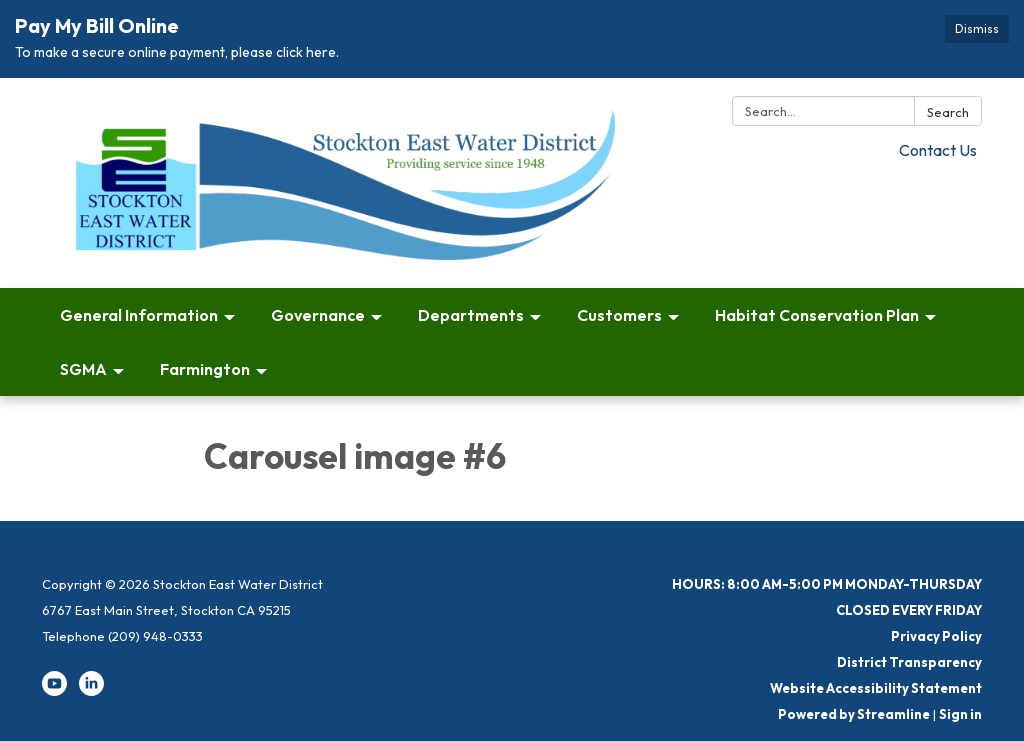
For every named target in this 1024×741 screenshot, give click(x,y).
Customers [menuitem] (619, 315)
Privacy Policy (936, 636)
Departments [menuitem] (471, 315)
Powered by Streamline (854, 714)
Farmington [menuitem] (205, 369)
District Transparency (909, 662)
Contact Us (938, 150)
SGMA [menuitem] (83, 369)
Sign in (960, 714)
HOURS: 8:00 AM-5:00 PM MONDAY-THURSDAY (827, 584)
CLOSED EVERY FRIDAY (909, 610)
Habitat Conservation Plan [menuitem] (817, 315)
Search (948, 112)
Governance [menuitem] (318, 315)
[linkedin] (91, 691)
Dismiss (977, 28)
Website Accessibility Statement (876, 688)
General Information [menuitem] (139, 315)
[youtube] (54, 691)
